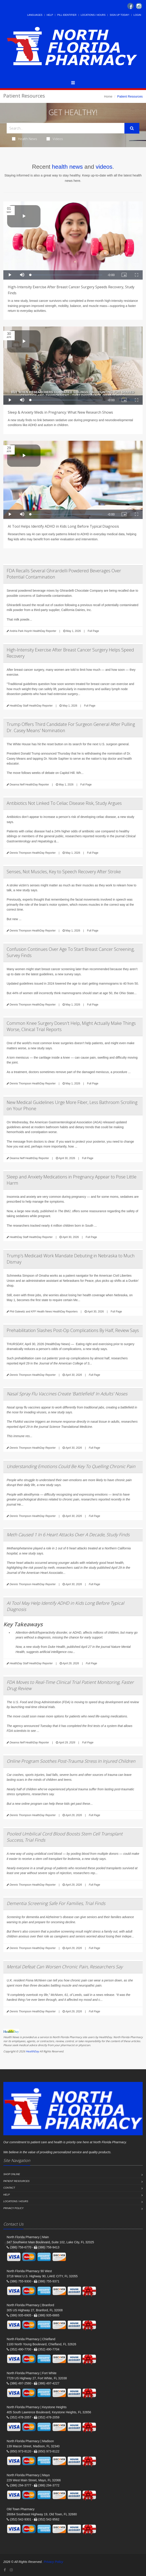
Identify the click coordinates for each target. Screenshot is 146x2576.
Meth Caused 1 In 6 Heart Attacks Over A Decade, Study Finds (68, 1535)
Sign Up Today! (119, 15)
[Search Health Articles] (65, 128)
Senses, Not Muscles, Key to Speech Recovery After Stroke (64, 872)
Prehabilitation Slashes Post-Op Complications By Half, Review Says (73, 1330)
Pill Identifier (66, 15)
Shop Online (11, 2174)
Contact (9, 2187)
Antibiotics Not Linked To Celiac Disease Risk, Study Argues (64, 803)
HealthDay (32, 2051)
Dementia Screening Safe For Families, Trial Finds (56, 1903)
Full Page (93, 631)
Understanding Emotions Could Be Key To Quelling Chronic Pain (71, 1466)
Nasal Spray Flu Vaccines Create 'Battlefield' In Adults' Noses (67, 1394)
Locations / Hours (93, 15)
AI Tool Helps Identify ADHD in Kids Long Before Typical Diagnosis (63, 526)
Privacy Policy (13, 2208)
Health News (24, 138)
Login (137, 15)
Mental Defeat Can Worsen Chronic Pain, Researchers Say (65, 1967)
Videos (55, 138)
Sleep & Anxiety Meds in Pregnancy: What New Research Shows (60, 412)
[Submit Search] (131, 128)
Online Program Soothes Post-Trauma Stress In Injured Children (71, 1761)
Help (50, 15)
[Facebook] (130, 6)
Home (108, 96)
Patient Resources (16, 2181)
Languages (34, 15)
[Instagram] (139, 6)
